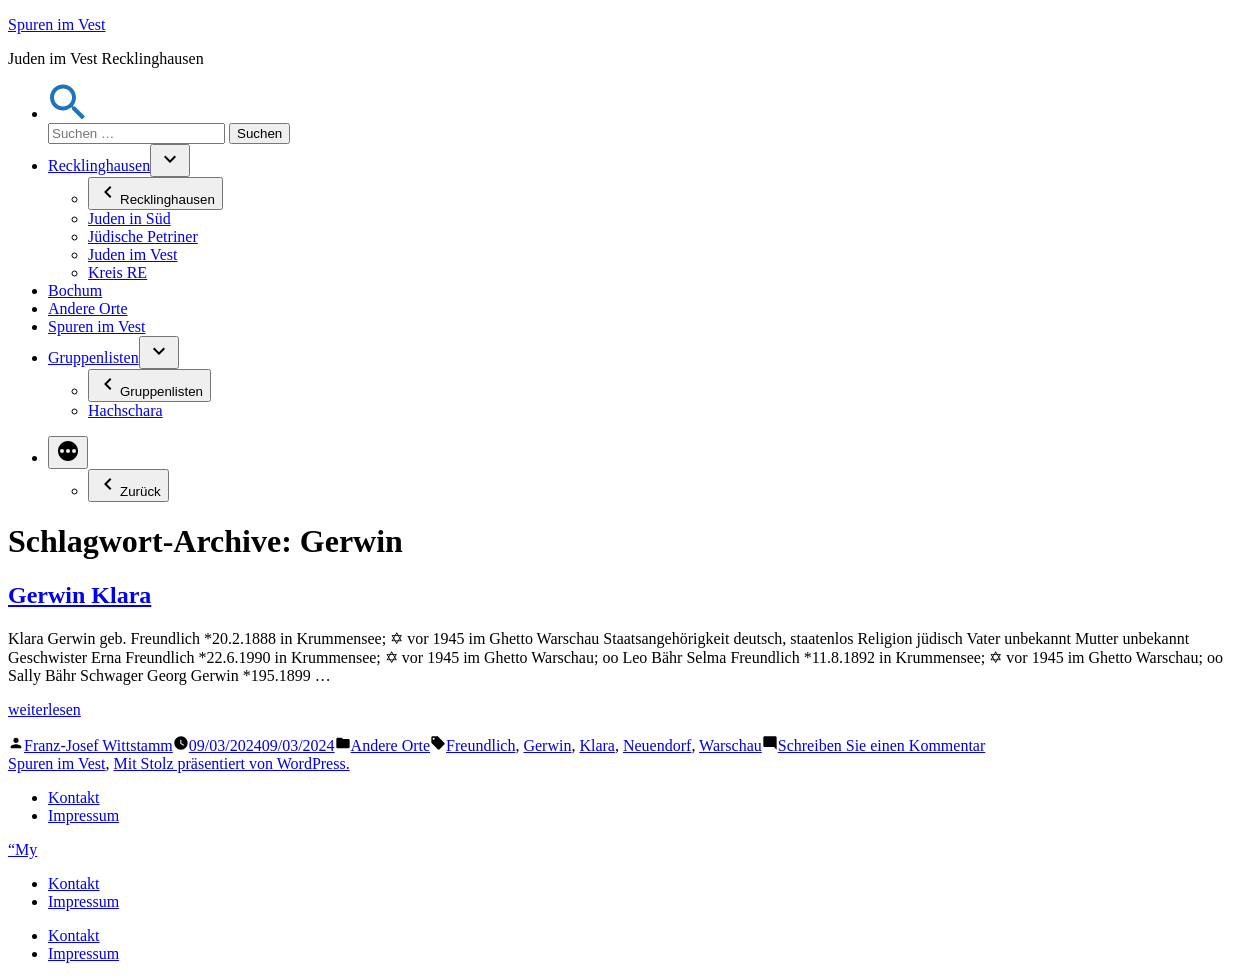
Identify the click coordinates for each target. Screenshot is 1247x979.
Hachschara (125, 410)
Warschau (730, 745)
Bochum (75, 290)
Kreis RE (117, 272)
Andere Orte (88, 308)
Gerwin (547, 745)
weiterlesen (44, 709)
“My (22, 849)
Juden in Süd (129, 218)
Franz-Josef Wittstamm (98, 745)
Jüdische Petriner (143, 236)
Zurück (128, 485)
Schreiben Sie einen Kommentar (882, 745)
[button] (68, 113)
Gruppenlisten (93, 357)
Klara (597, 745)
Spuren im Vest (56, 24)
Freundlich (480, 745)
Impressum (83, 815)
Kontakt (74, 797)
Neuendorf (657, 745)
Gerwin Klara (79, 595)
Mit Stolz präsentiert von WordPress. (231, 763)
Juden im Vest (132, 254)
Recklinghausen (99, 165)
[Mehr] (68, 452)
